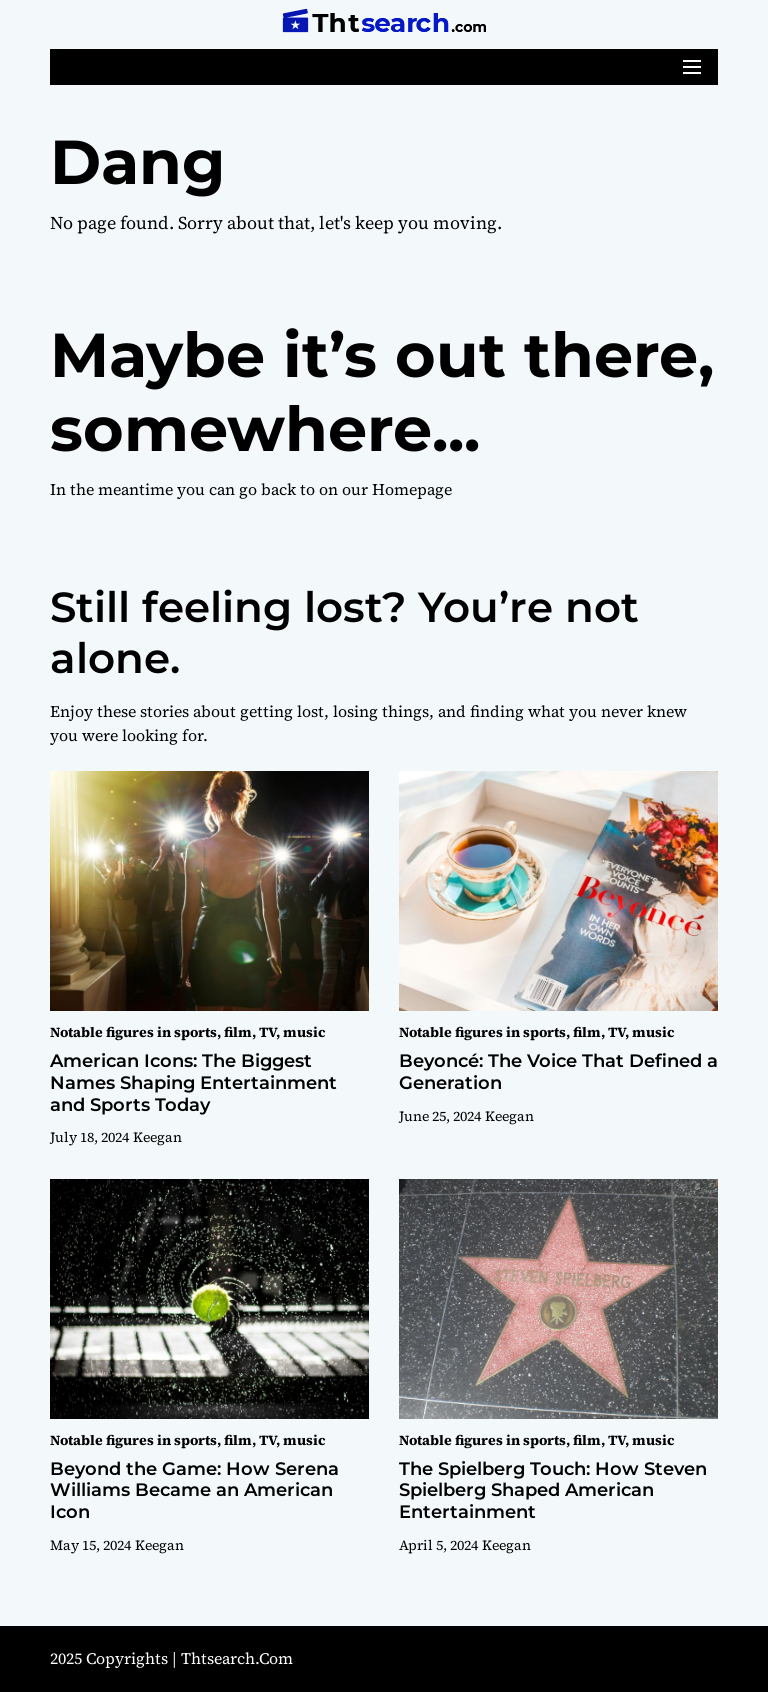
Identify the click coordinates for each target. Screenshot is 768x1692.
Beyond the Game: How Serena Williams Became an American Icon (194, 1490)
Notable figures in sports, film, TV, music (187, 1032)
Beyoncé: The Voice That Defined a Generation (558, 1072)
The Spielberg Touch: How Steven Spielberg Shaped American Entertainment (553, 1490)
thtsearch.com (237, 1658)
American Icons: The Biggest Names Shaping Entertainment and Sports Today (193, 1082)
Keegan (157, 1137)
